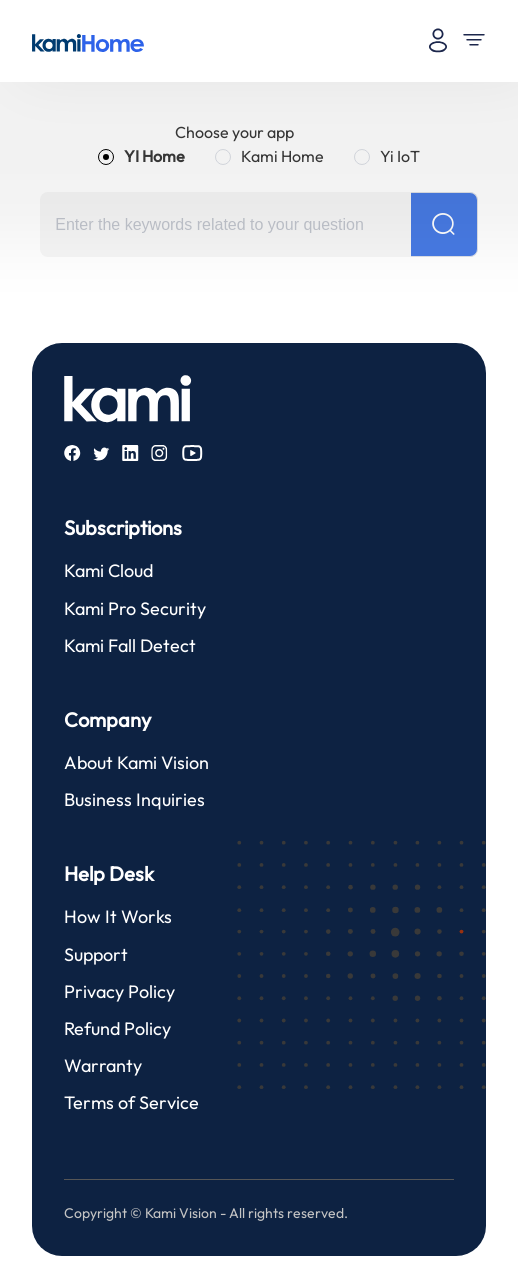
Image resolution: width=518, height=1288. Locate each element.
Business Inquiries (134, 799)
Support (96, 954)
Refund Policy (117, 1028)
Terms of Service (131, 1102)
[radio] (141, 156)
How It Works (118, 916)
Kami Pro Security (135, 608)
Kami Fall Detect (130, 645)
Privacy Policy (119, 991)
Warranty (103, 1065)
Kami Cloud (108, 570)
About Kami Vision (136, 762)
